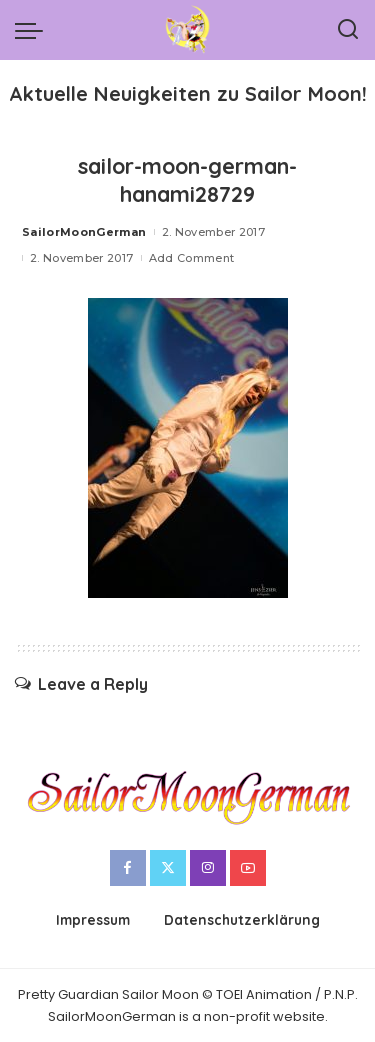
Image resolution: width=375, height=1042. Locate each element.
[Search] (348, 30)
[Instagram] (208, 868)
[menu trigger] (34, 30)
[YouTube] (248, 868)
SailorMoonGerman (84, 232)
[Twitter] (168, 868)
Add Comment (192, 258)
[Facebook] (128, 868)
